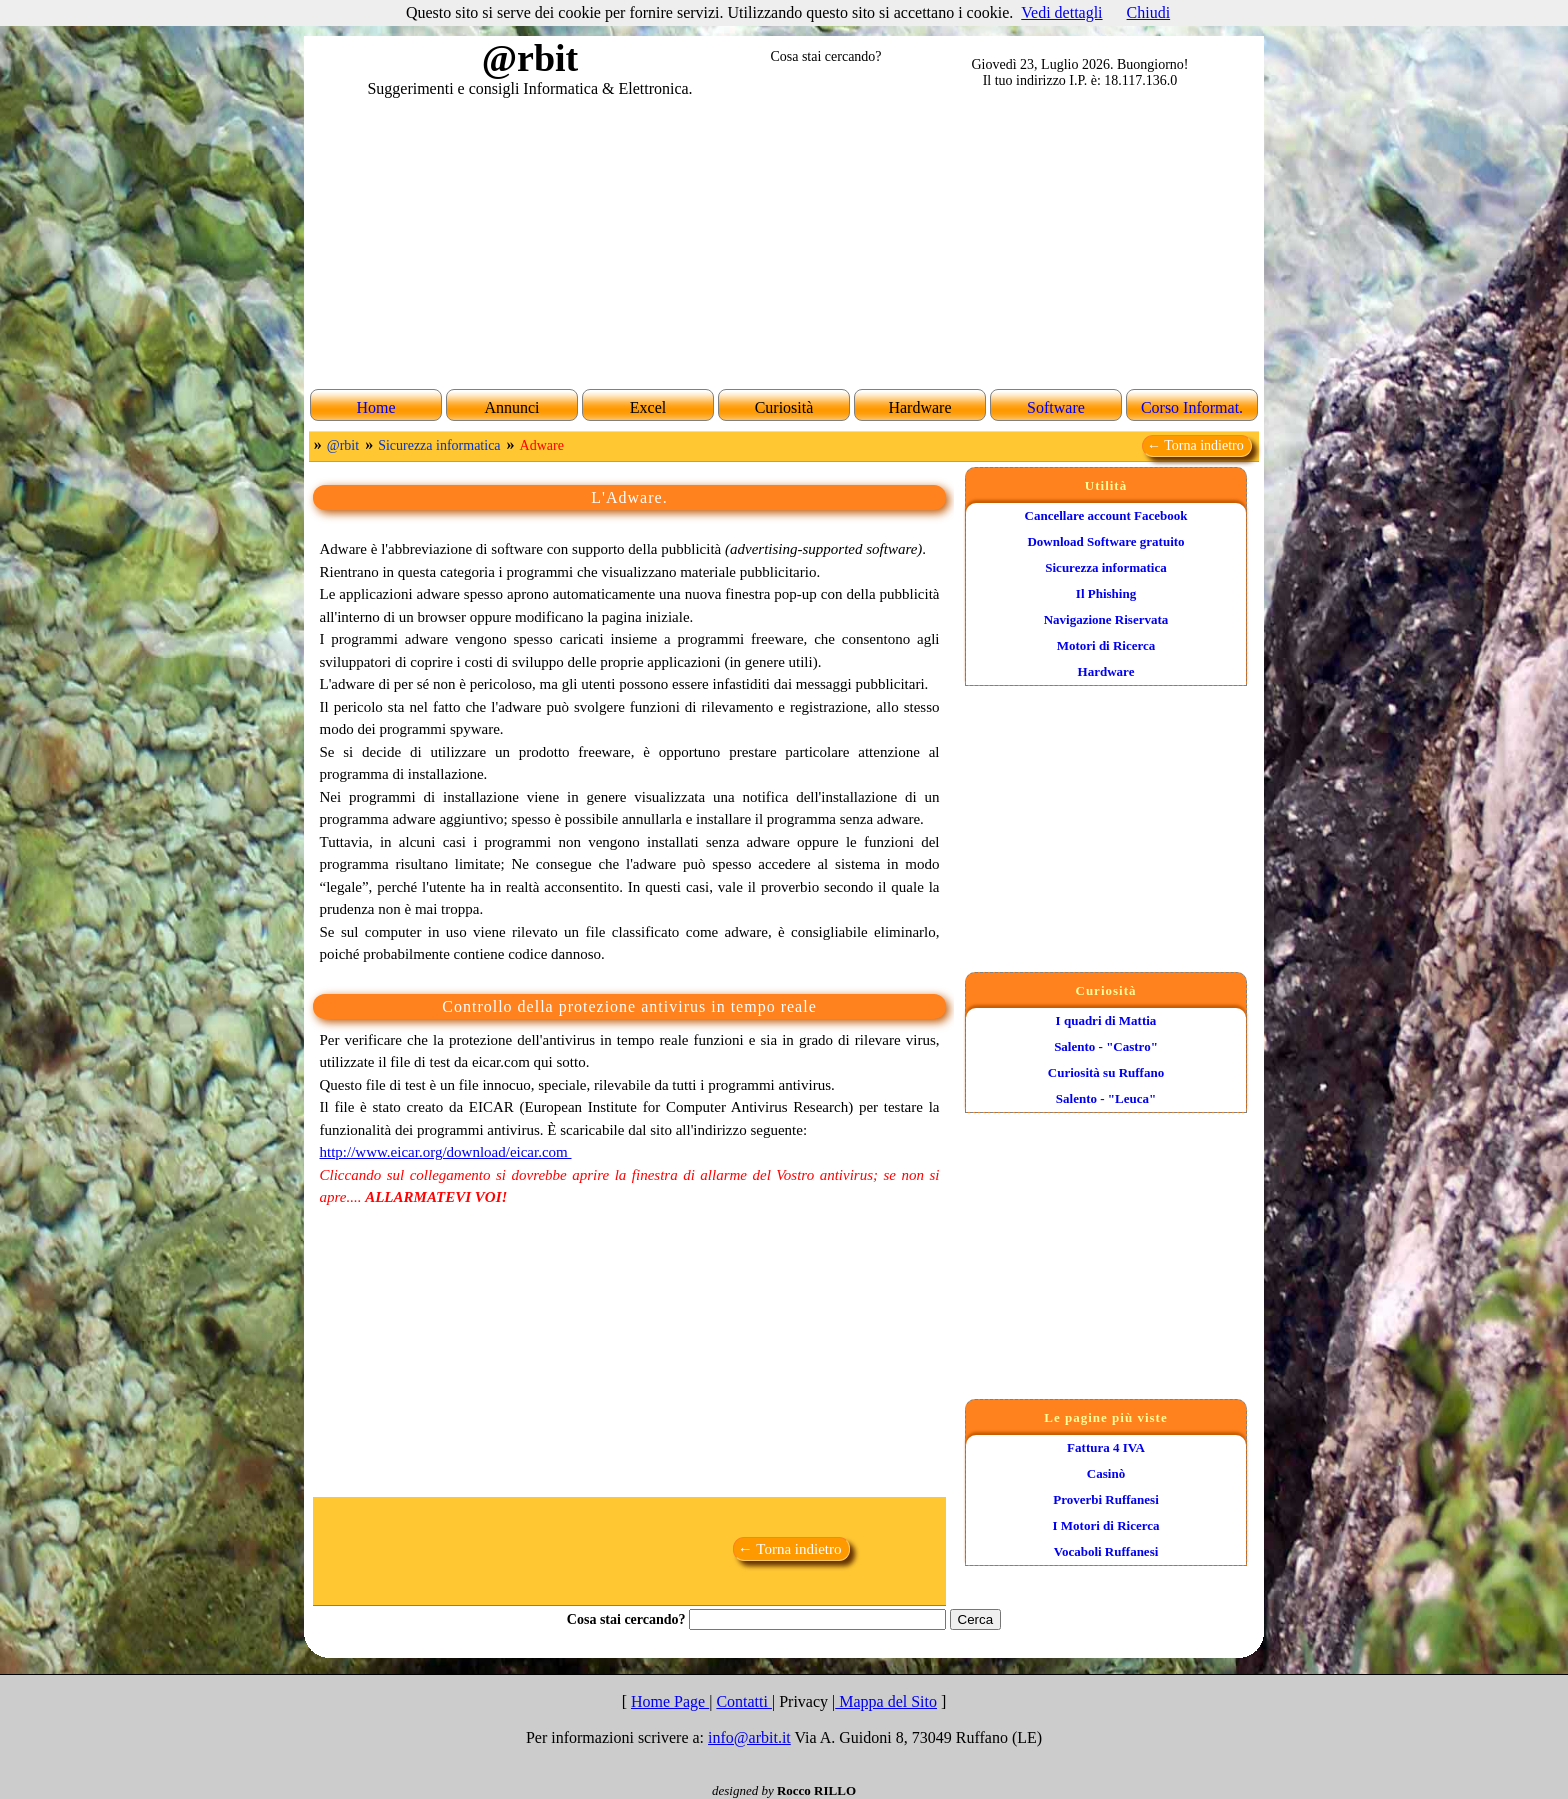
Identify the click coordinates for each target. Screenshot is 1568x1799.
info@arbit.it (749, 1737)
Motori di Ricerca (1106, 645)
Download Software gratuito (1105, 541)
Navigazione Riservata (1106, 619)
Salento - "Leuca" (1106, 1098)
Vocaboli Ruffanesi (1106, 1551)
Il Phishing (1106, 593)
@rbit (343, 445)
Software (1056, 407)
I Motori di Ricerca (1106, 1525)
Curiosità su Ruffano (1106, 1072)
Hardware (1106, 671)
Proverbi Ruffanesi (1106, 1499)
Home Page (670, 1701)
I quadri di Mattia (1106, 1020)
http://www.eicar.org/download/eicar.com (446, 1152)
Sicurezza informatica (439, 445)
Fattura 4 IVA (1106, 1447)
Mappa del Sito (886, 1701)
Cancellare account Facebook (1106, 515)
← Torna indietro (1197, 445)
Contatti (744, 1701)
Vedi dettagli (1061, 12)
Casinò (1106, 1473)
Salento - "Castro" (1106, 1046)
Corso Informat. (1192, 407)
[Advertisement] (784, 241)
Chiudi (1149, 12)
